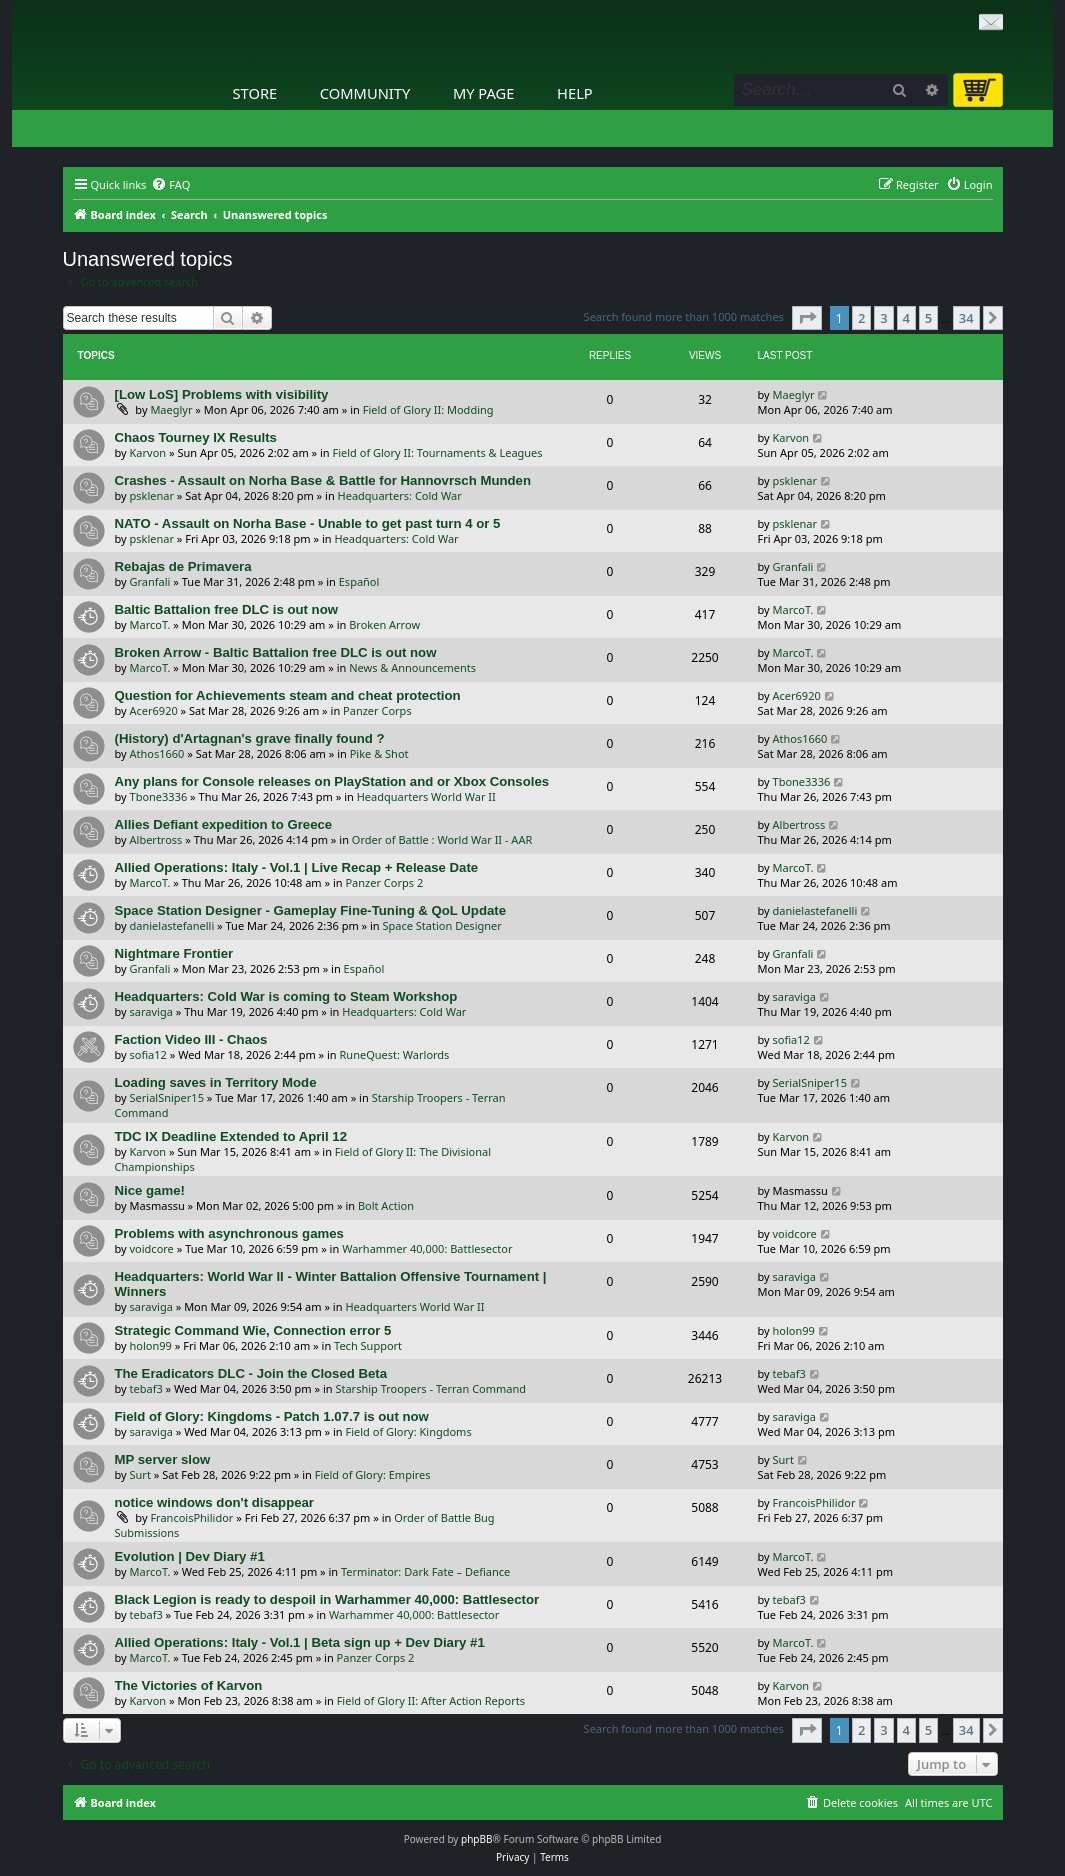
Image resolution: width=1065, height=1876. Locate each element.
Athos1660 (157, 753)
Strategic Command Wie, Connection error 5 (253, 1330)
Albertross (156, 839)
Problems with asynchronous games (229, 1233)
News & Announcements (412, 667)
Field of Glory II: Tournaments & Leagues (438, 452)
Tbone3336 (159, 796)
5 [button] (928, 318)
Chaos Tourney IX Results (196, 437)
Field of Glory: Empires (373, 1474)
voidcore (152, 1248)
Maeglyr (171, 409)
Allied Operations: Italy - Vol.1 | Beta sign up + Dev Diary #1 (300, 1642)
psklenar (152, 495)
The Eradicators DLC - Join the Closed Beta (251, 1373)
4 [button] (906, 318)
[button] (807, 318)
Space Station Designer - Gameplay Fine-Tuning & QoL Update (311, 910)
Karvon (148, 452)
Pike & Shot (379, 753)
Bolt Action (386, 1205)
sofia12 (148, 1054)
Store (255, 93)
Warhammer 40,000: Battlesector (427, 1248)
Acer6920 (154, 710)
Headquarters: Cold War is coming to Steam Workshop (286, 996)
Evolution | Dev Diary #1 (190, 1556)
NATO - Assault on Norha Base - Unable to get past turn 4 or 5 (308, 523)
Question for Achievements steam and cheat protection (288, 695)
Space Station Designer (442, 925)
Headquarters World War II (426, 796)
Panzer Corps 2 (384, 882)
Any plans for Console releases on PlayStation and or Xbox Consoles (332, 781)
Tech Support (368, 1345)
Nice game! (150, 1190)
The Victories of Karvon (189, 1685)
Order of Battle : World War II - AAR (442, 839)
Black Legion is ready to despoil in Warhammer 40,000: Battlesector (327, 1599)
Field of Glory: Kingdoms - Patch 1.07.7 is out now (272, 1416)
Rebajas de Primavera (183, 566)
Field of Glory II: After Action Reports (431, 1700)
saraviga (151, 1011)
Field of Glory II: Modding (428, 409)
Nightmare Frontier (174, 953)
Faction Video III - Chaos (191, 1039)
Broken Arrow (384, 624)
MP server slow (163, 1459)
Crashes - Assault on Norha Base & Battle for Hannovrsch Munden (323, 480)
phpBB (476, 1839)
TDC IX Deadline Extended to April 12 (231, 1136)
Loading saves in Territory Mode (216, 1082)
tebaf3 (146, 1388)
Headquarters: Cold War (400, 495)
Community (365, 93)
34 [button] (966, 318)
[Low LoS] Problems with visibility (222, 394)
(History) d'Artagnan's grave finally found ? (250, 738)
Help (575, 93)
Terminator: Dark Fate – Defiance (425, 1571)
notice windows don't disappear (215, 1502)
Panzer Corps (377, 710)
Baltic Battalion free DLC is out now (226, 609)
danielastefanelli (172, 925)
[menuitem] (170, 185)
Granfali (150, 581)
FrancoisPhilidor (191, 1517)
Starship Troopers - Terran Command (430, 1388)
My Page (484, 93)
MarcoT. (150, 624)
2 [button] (861, 318)
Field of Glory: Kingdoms (409, 1431)
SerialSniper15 (167, 1097)
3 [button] (883, 318)
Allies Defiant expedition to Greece (224, 824)
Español (359, 581)
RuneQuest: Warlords (395, 1054)
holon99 (151, 1345)
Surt (140, 1474)
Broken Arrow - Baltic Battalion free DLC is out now (276, 652)
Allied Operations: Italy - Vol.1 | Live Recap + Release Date (297, 867)
